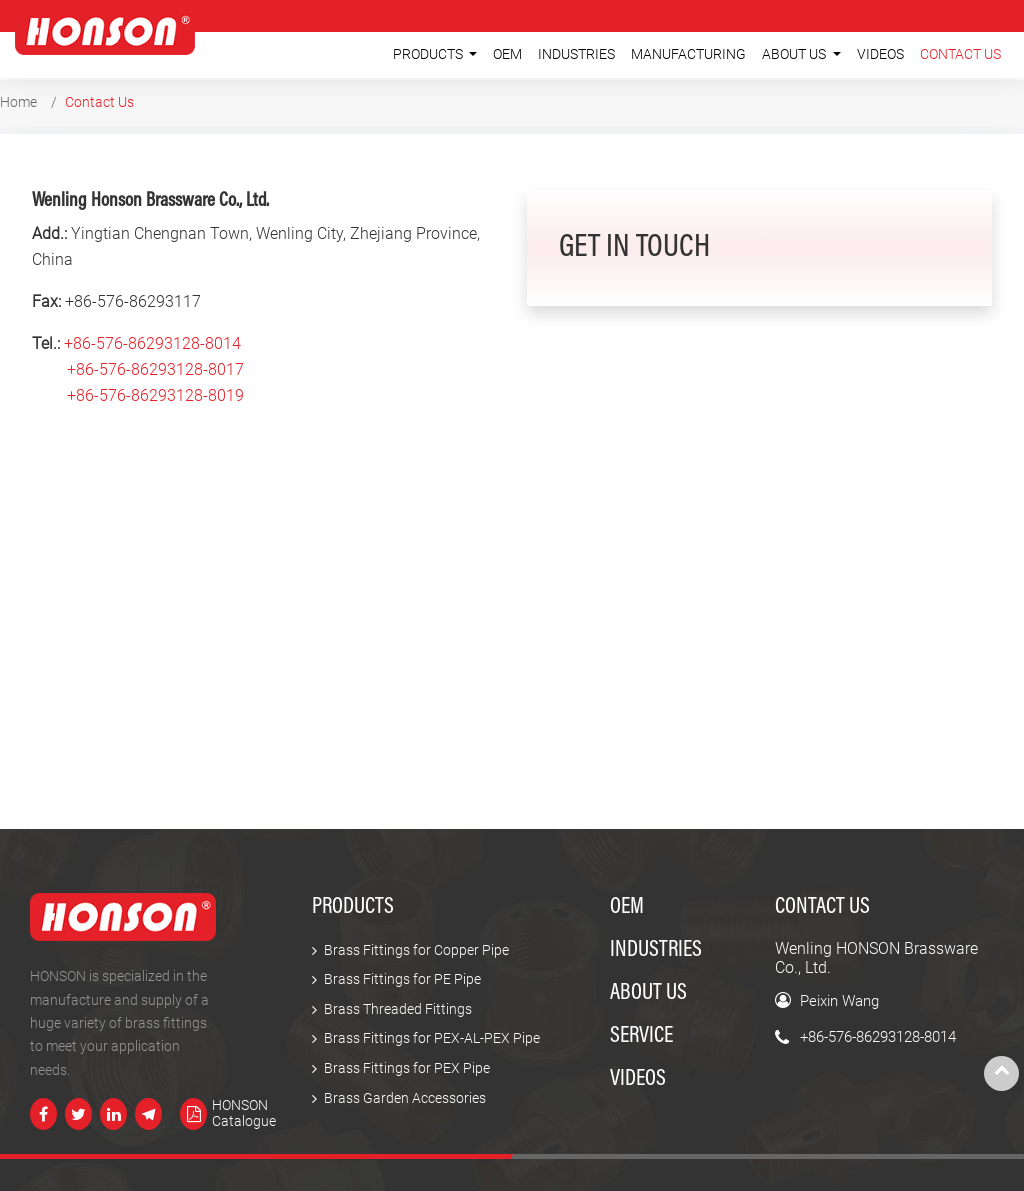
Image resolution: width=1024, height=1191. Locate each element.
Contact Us (960, 54)
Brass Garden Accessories (405, 1098)
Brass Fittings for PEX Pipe (407, 1068)
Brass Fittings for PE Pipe (402, 979)
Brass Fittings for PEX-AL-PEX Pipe (432, 1038)
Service (641, 1037)
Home (18, 102)
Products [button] (429, 54)
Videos (880, 54)
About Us (648, 994)
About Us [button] (795, 54)
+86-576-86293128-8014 (152, 343)
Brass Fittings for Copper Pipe (416, 950)
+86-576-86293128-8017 (155, 369)
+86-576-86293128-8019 (155, 395)
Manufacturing (688, 54)
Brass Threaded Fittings (398, 1009)
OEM (507, 54)
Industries (576, 54)
